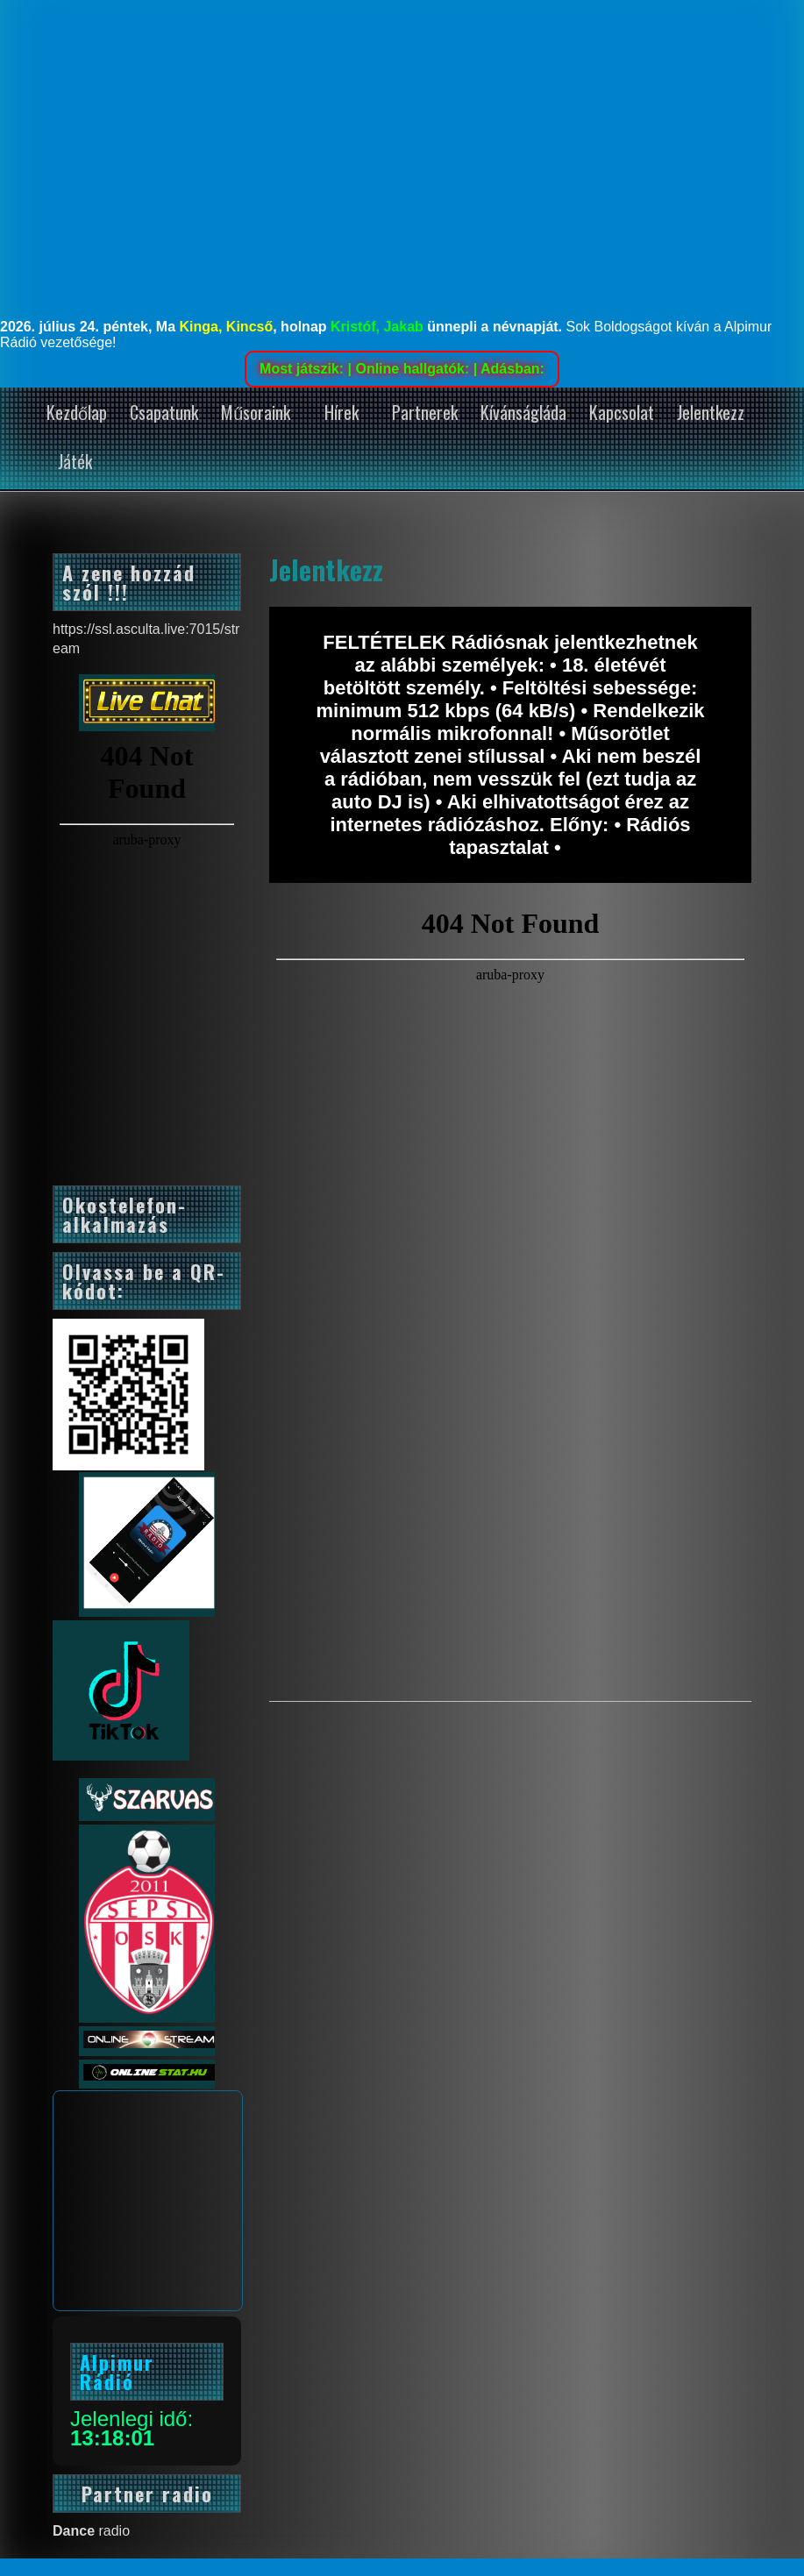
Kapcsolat (621, 412)
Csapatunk (164, 412)
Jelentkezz (710, 412)
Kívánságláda (523, 412)
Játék (75, 461)
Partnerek (425, 412)
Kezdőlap (76, 412)
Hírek (341, 412)
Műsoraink (255, 412)
